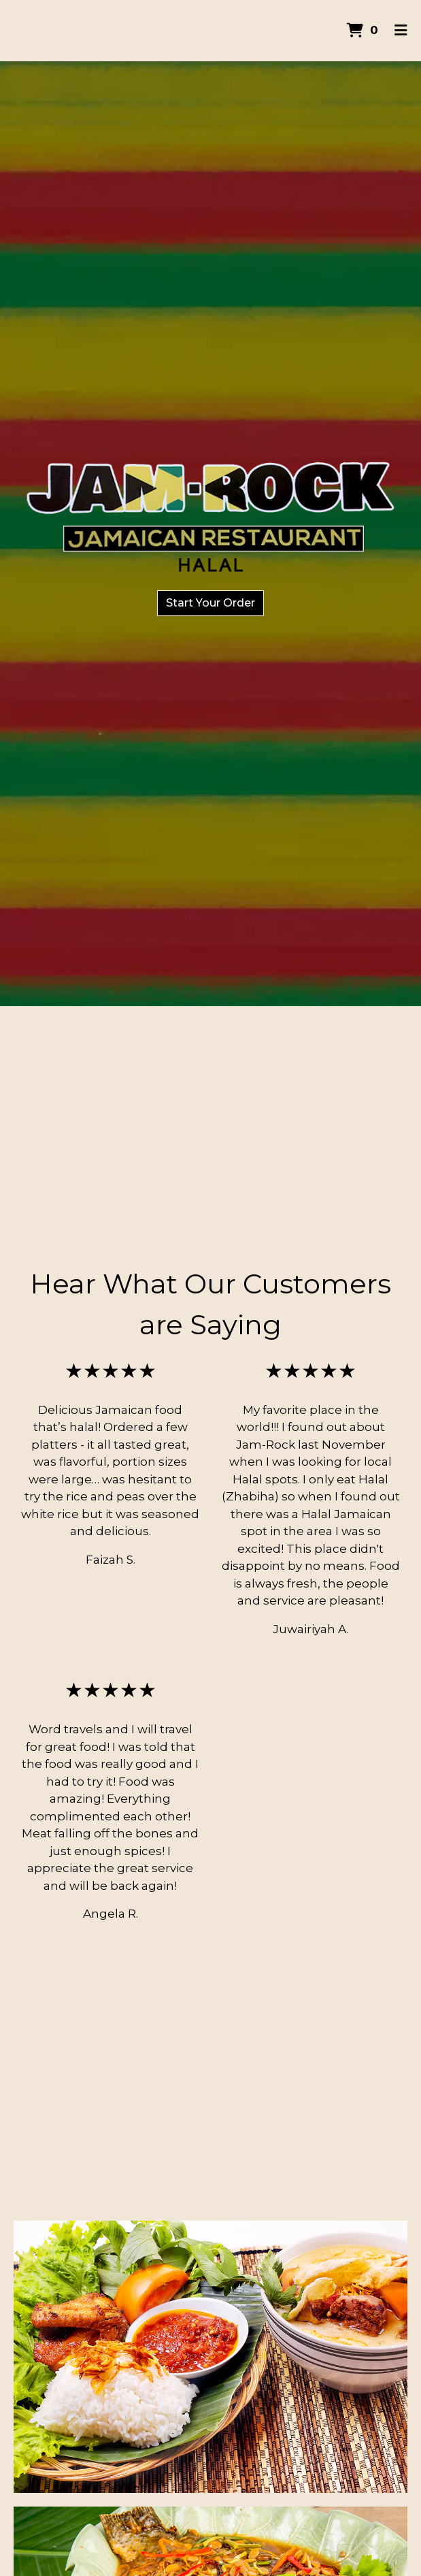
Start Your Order (210, 602)
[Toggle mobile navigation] (401, 30)
